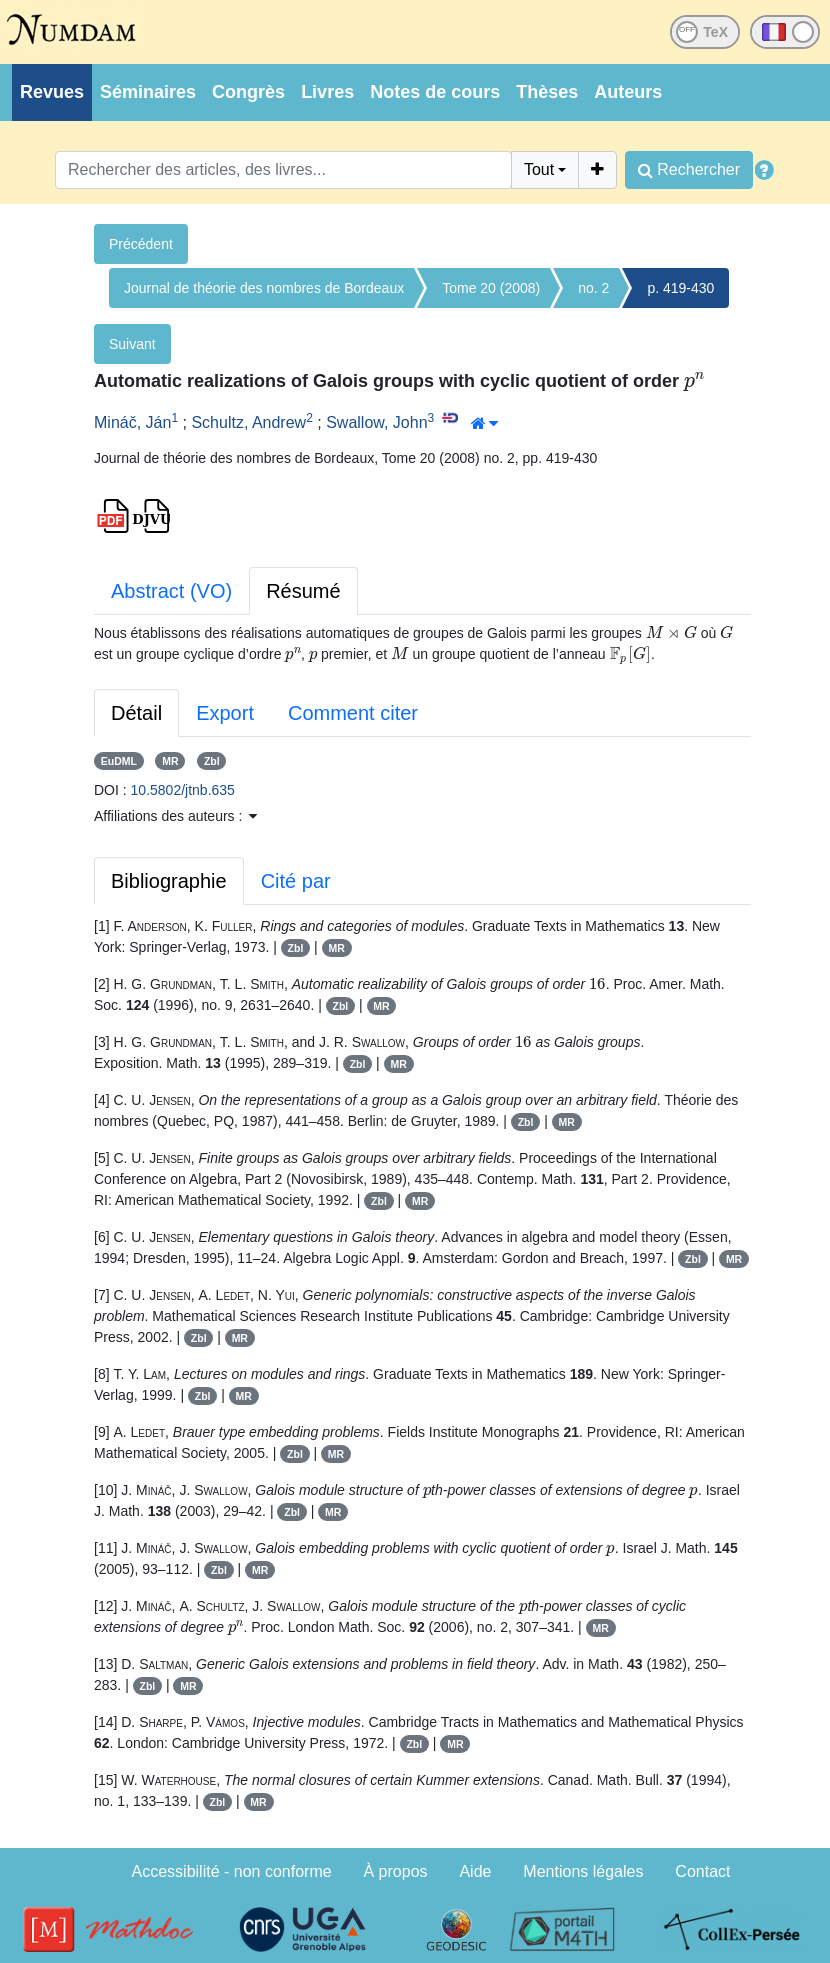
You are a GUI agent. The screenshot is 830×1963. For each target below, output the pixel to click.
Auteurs (628, 92)
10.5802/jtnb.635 (183, 790)
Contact (702, 1871)
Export (225, 713)
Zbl (212, 761)
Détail (136, 713)
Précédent (141, 244)
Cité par (296, 881)
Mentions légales (583, 1871)
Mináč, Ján (132, 422)
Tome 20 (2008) (491, 288)
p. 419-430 (680, 288)
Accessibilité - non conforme (232, 1871)
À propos (396, 1871)
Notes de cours (435, 92)
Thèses (547, 92)
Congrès (248, 92)
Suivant (132, 344)
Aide (475, 1871)
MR (170, 761)
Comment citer (353, 713)
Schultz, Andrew (248, 422)
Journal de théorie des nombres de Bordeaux (264, 288)
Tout (539, 169)
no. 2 (593, 288)
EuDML (119, 761)
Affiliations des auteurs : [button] (175, 816)
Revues (52, 92)
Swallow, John (376, 422)
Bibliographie (169, 881)
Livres (327, 92)
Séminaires (148, 92)
